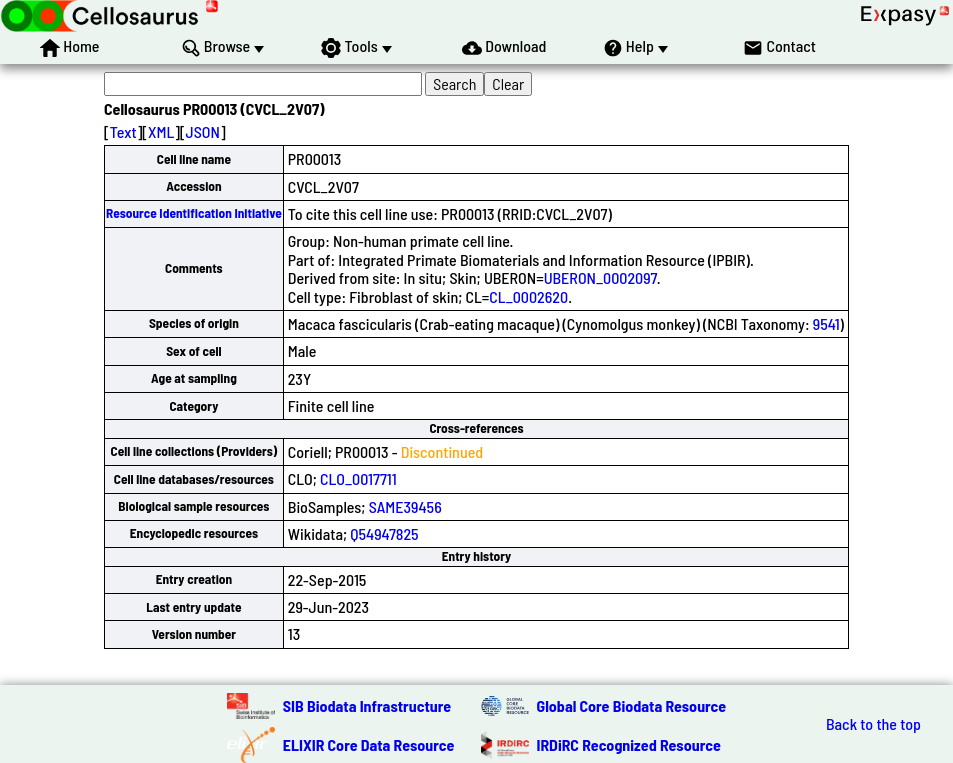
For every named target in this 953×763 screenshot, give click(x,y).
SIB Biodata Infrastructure (367, 705)
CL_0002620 (528, 296)
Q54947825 (384, 533)
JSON (203, 131)
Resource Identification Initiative (194, 213)
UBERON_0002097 (600, 277)
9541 (826, 323)
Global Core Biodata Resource (632, 705)
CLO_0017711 (358, 478)
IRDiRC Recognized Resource (629, 744)
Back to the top (873, 724)
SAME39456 (405, 506)
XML (161, 131)
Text (123, 131)
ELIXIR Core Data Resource (369, 744)
